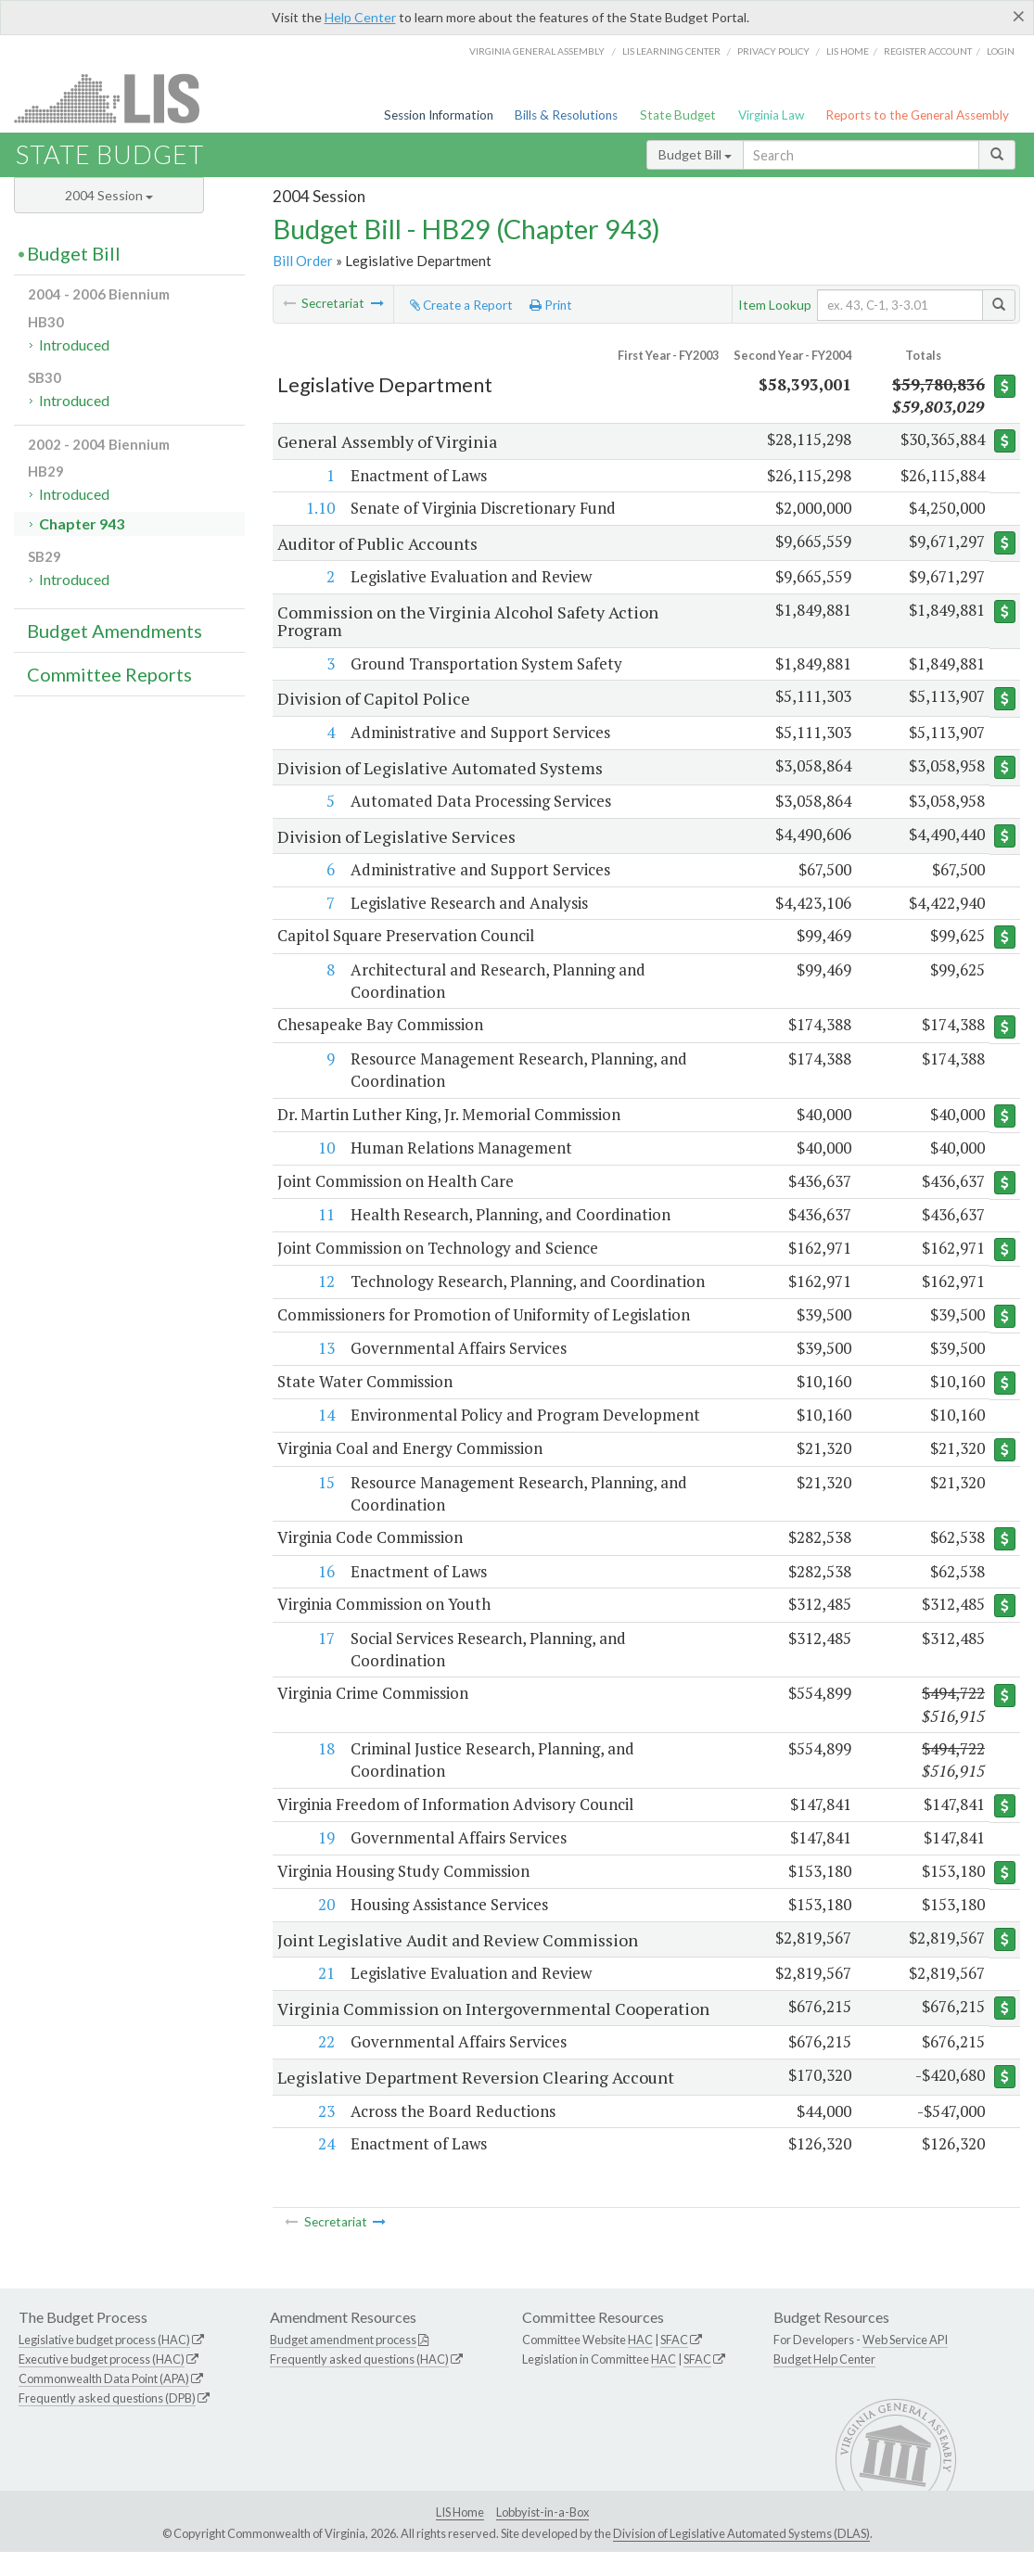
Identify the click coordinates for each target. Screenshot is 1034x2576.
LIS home (847, 51)
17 (325, 1642)
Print (551, 305)
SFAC (674, 2363)
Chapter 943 (81, 523)
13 (325, 1350)
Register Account (928, 51)
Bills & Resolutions (566, 115)
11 (325, 1216)
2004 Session (109, 195)
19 (325, 1843)
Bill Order (303, 260)
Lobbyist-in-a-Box (542, 2535)
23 (325, 2134)
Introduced (74, 344)
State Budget (678, 115)
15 (325, 1486)
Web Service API (905, 2363)
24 (325, 2167)
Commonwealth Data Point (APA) (104, 2402)
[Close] (1019, 16)
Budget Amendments (114, 630)
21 (325, 1978)
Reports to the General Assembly (917, 115)
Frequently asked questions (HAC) (359, 2383)
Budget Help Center (824, 2383)
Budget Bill (695, 154)
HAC (640, 2363)
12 (325, 1283)
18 (325, 1753)
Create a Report (461, 305)
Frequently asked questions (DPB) (107, 2422)
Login (1001, 51)
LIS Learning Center (671, 51)
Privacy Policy (773, 51)
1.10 (319, 507)
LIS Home (460, 2535)
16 (325, 1575)
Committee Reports (109, 674)
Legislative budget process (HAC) (104, 2363)
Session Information (438, 115)
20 (325, 1909)
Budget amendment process (343, 2363)
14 (325, 1418)
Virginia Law (771, 115)
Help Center (360, 17)
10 (325, 1149)
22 (325, 2065)
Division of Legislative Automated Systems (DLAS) (741, 2557)
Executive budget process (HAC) (102, 2383)
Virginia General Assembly (537, 51)
